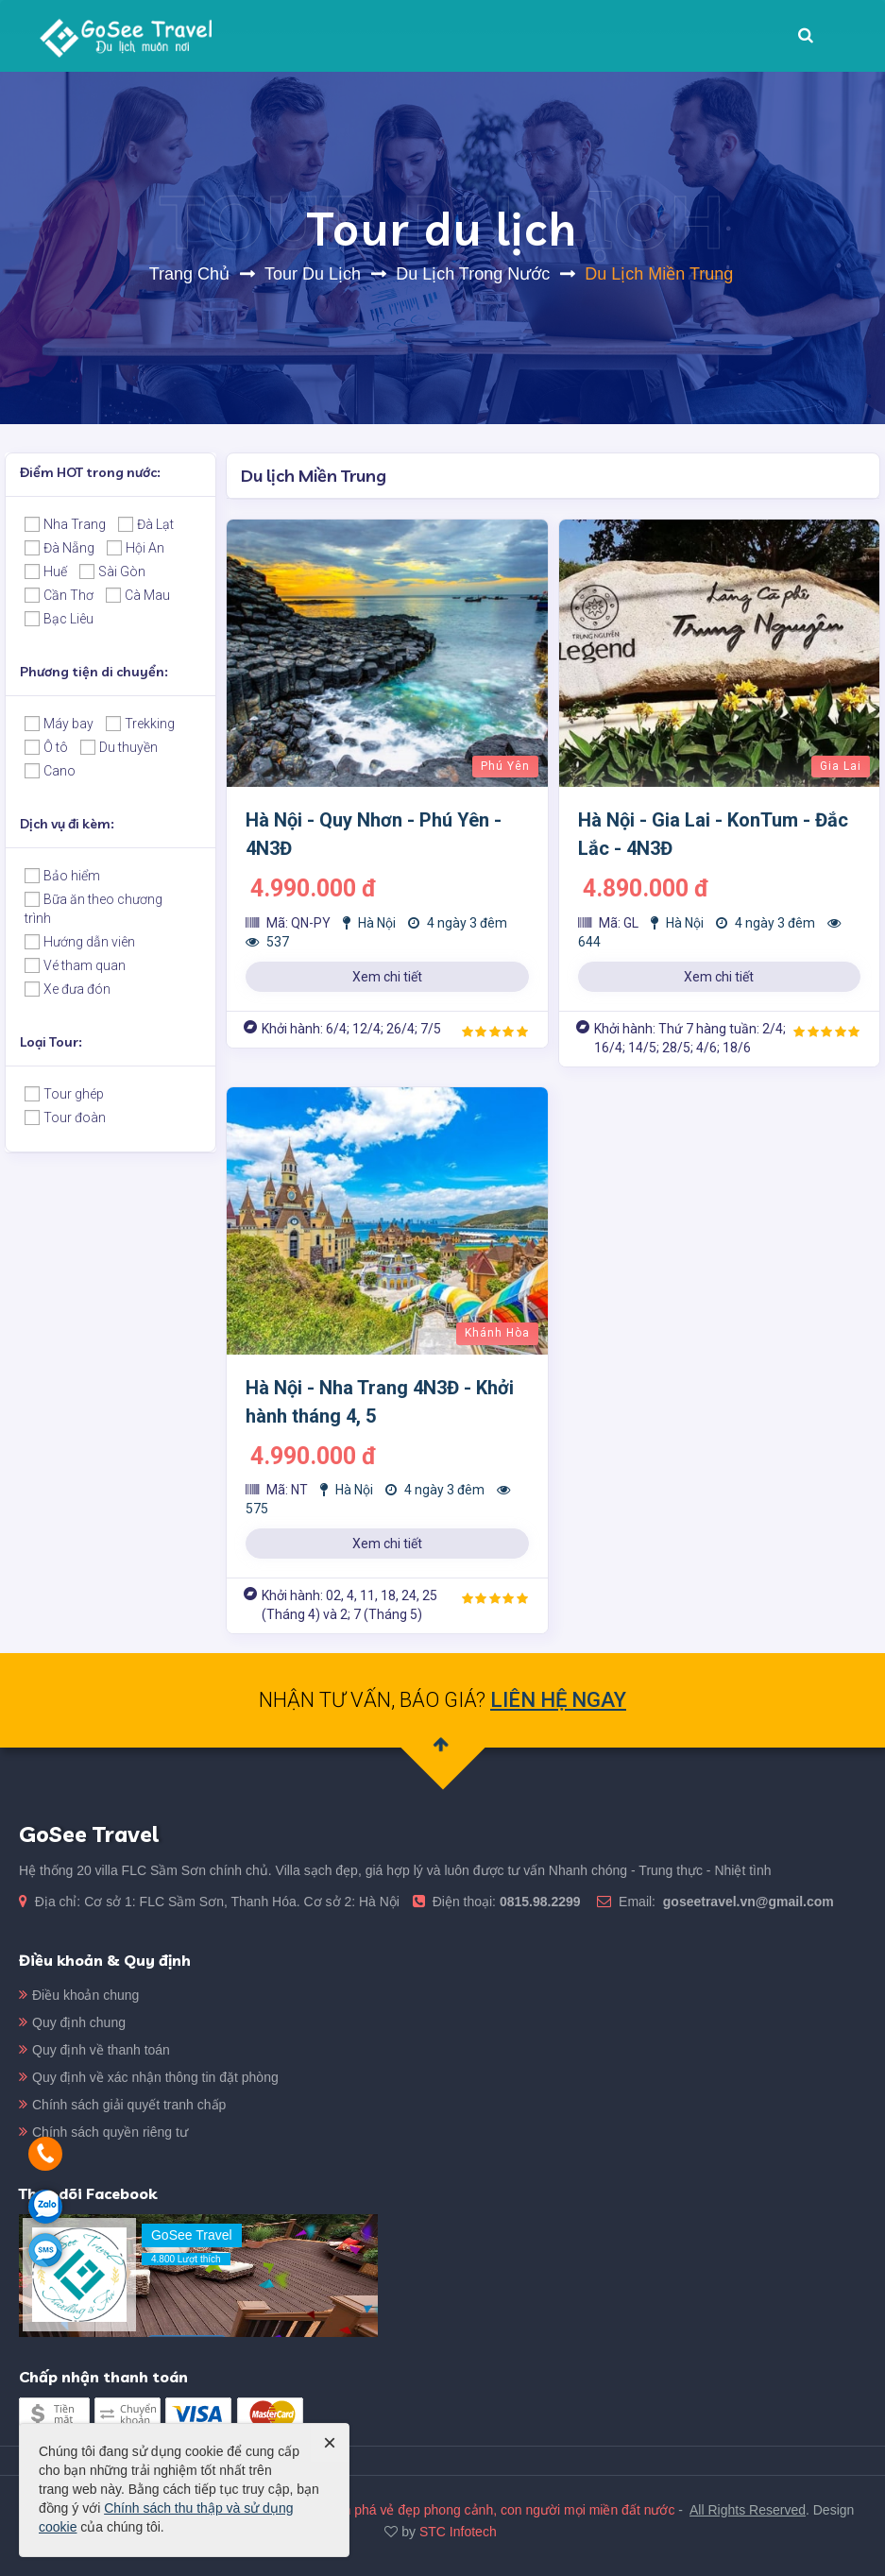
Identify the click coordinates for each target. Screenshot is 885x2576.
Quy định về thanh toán (101, 2149)
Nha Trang (65, 524)
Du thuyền (119, 747)
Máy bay (59, 723)
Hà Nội (369, 922)
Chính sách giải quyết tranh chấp (129, 2203)
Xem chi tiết (387, 976)
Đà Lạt (146, 524)
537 (267, 941)
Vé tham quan (75, 965)
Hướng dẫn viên (80, 941)
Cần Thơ (59, 595)
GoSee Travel (566, 2235)
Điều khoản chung (85, 2094)
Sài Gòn (112, 571)
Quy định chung (79, 2121)
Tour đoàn (65, 1117)
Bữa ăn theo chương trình (93, 909)
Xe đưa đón (68, 989)
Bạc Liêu (59, 618)
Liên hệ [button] (709, 35)
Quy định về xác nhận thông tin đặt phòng (155, 2176)
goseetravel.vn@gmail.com (372, 1901)
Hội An (135, 547)
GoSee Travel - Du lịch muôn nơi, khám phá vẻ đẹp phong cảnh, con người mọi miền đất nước (396, 2544)
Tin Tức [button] (630, 41)
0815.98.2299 (165, 1901)
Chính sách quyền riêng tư (110, 2231)
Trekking (140, 723)
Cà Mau (138, 595)
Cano (50, 770)
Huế (46, 571)
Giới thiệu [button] (388, 35)
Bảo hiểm (62, 875)
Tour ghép (64, 1093)
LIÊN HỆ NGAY (558, 1700)
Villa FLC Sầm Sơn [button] (511, 35)
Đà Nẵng (59, 547)
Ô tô (46, 747)
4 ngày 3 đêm (457, 922)
